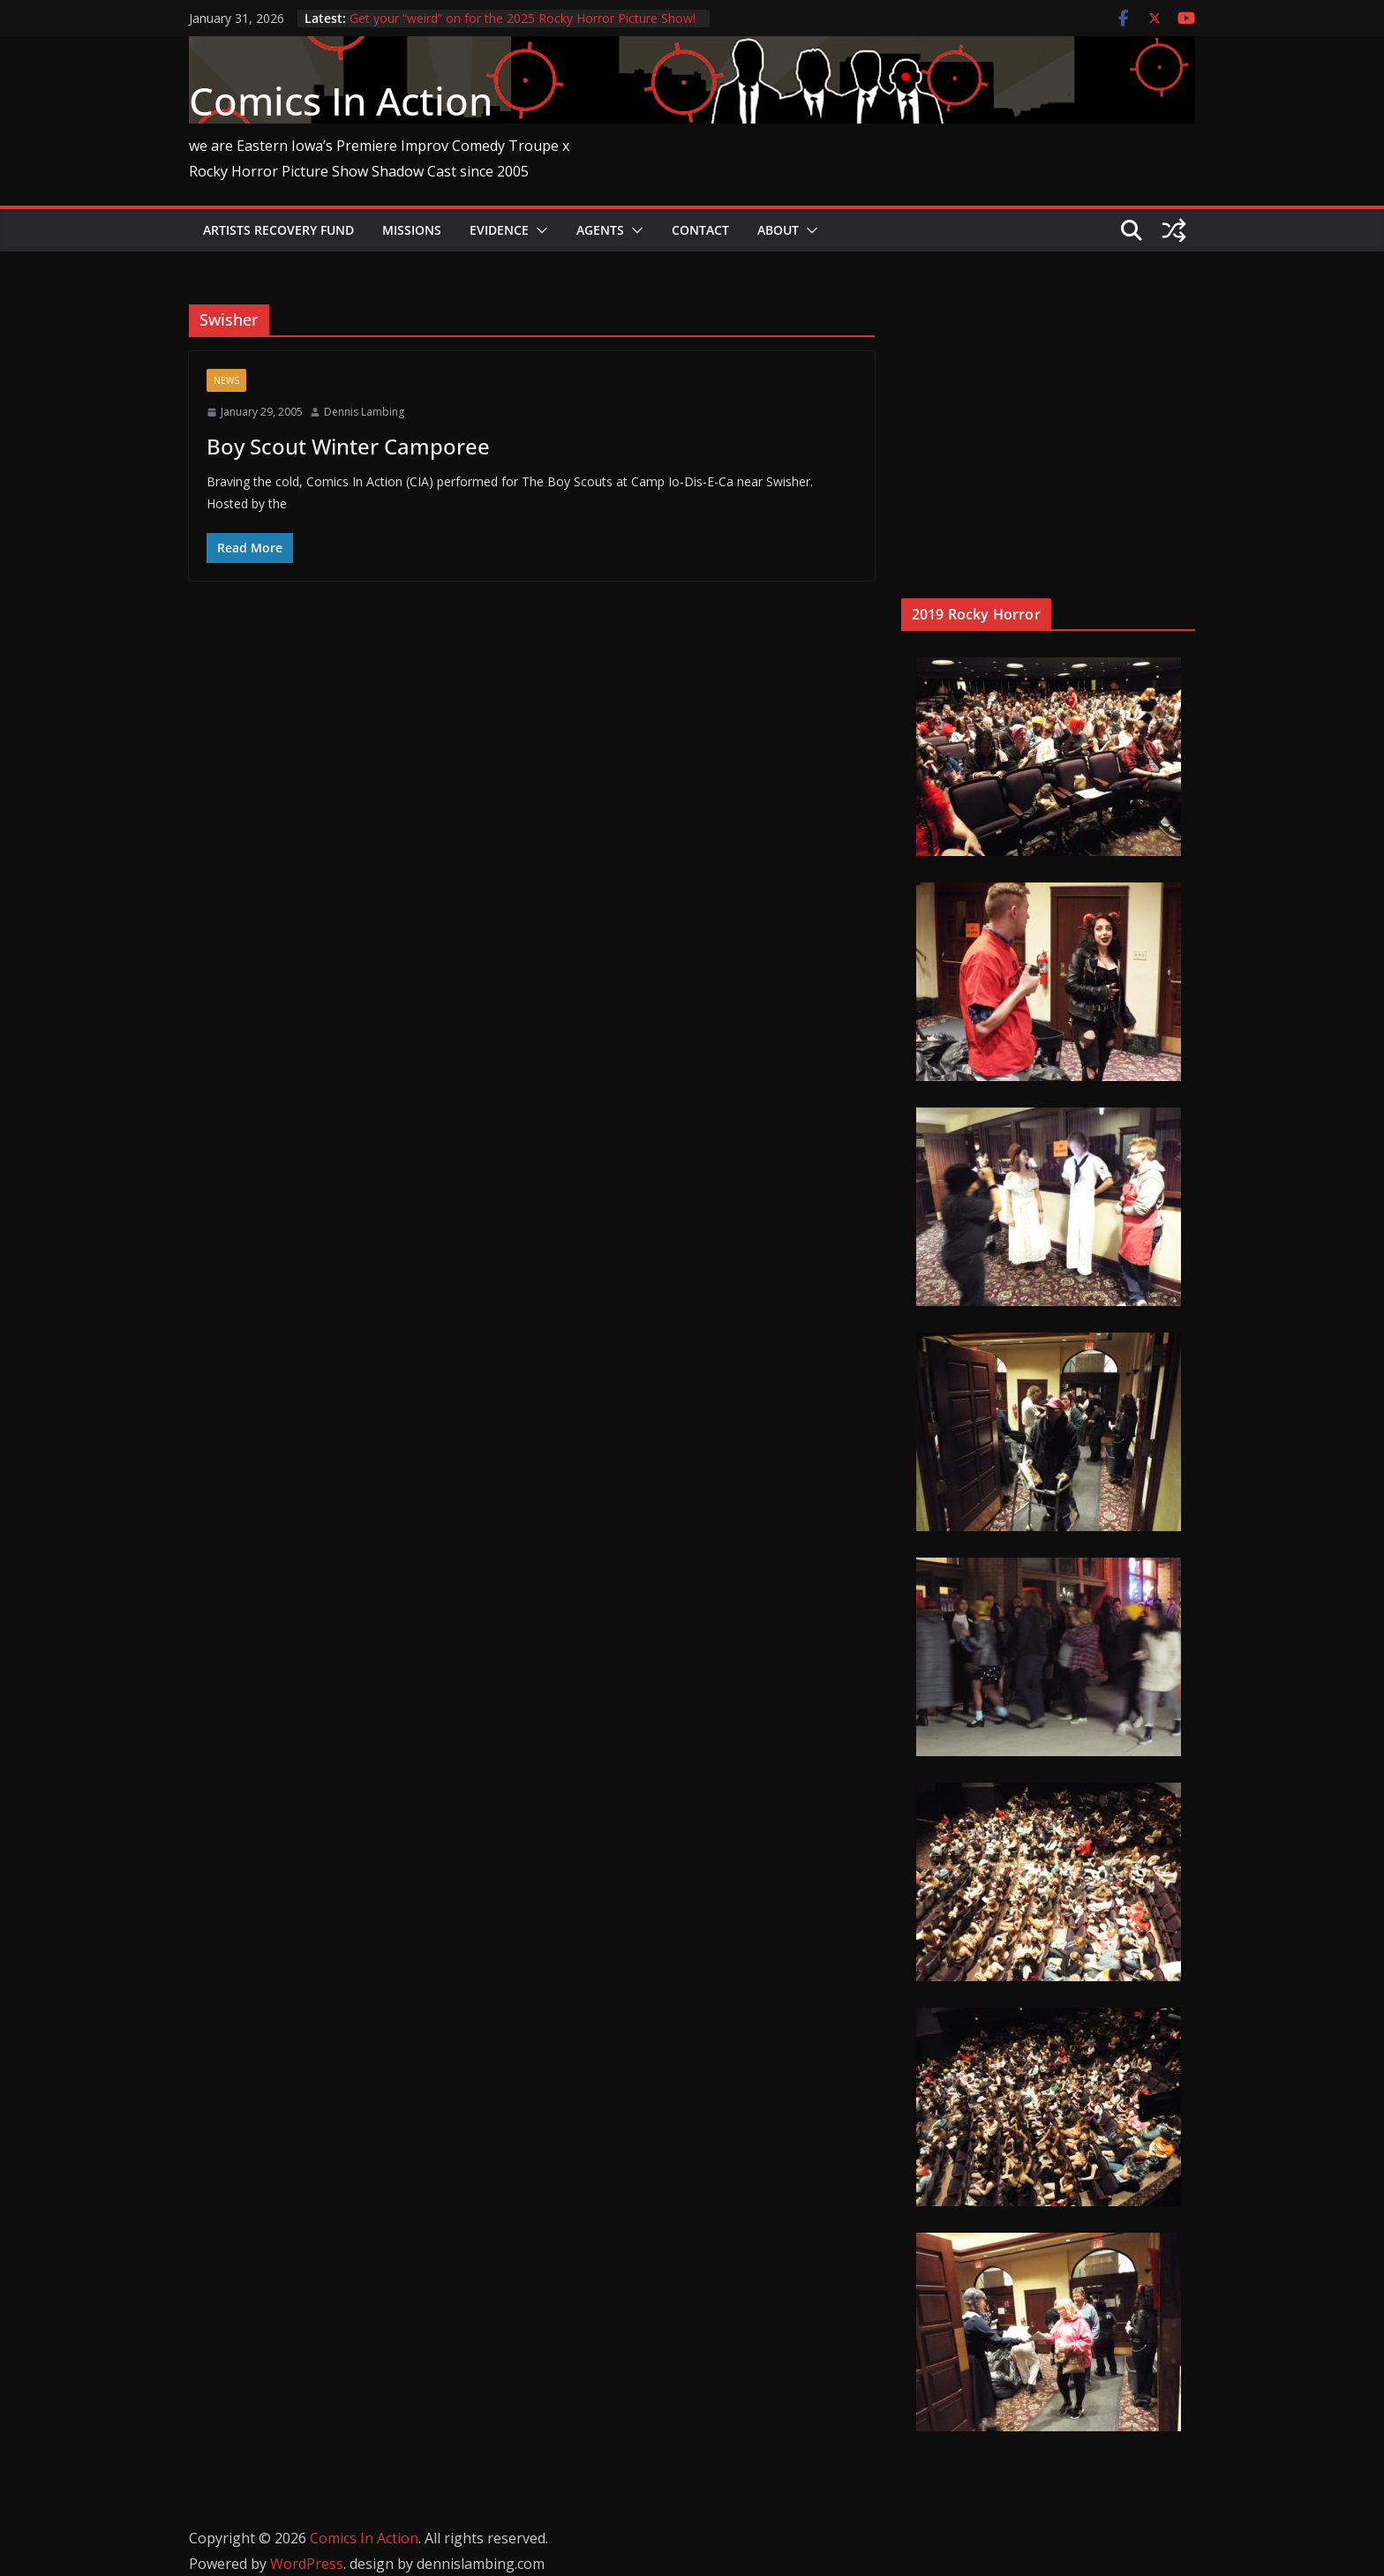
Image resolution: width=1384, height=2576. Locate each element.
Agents (600, 230)
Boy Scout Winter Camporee (348, 446)
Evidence (499, 230)
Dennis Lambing (364, 411)
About (778, 230)
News (226, 380)
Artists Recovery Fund (278, 230)
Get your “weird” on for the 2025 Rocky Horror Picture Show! (523, 18)
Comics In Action (341, 100)
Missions (411, 230)
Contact (700, 230)
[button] (538, 230)
